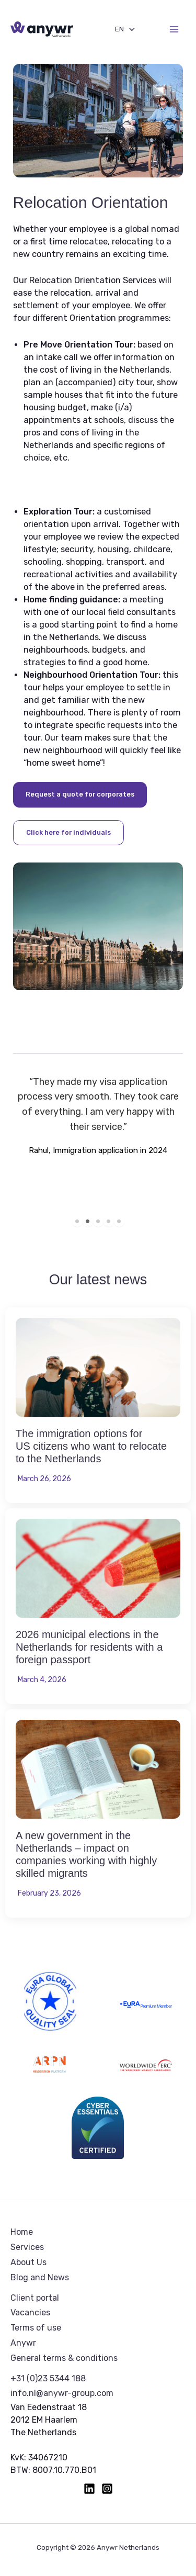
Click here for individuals (68, 832)
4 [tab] (108, 1221)
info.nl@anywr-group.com (61, 2393)
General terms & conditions (64, 2358)
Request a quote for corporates (80, 794)
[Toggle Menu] (129, 29)
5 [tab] (119, 1221)
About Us (28, 2262)
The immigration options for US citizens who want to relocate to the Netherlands (91, 1446)
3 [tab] (98, 1221)
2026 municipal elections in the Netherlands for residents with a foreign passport (89, 1647)
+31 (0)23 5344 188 (48, 2378)
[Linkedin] (89, 2488)
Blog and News (39, 2277)
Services (27, 2247)
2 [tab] (88, 1221)
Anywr (23, 2343)
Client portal (34, 2298)
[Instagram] (107, 2488)
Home (21, 2232)
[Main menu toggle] (174, 29)
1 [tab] (77, 1221)
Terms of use (35, 2328)
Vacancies (30, 2312)
